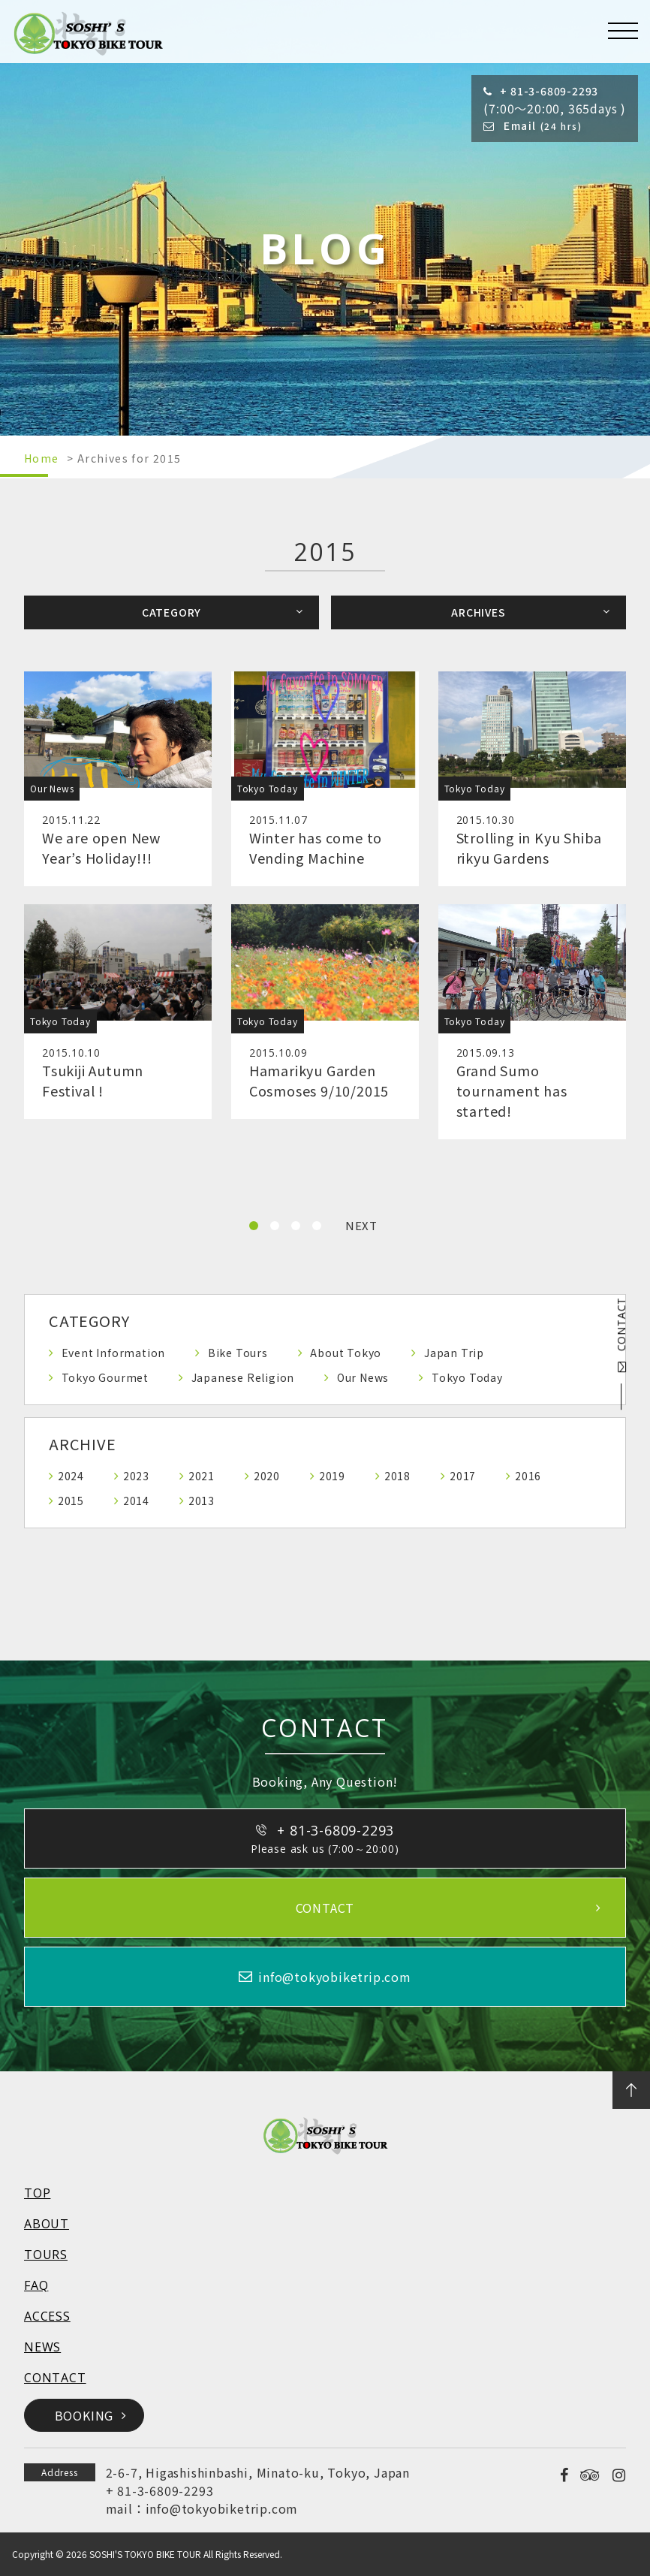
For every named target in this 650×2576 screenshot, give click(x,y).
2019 (332, 1475)
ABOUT (46, 2224)
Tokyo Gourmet (105, 1377)
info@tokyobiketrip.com (222, 2508)
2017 (463, 1475)
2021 (201, 1475)
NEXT (361, 1225)
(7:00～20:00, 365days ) (554, 100)
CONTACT (621, 1334)
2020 (267, 1475)
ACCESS (47, 2316)
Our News (363, 1377)
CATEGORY (171, 612)
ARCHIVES (478, 612)
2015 (71, 1500)
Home (41, 458)
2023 (136, 1475)
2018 (397, 1475)
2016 (528, 1475)
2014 (136, 1500)
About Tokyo (345, 1352)
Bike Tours (238, 1352)
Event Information (114, 1352)
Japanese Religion (243, 1377)
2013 (201, 1500)
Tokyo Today (467, 1377)
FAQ (36, 2285)
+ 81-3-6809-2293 (160, 2490)
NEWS (42, 2347)
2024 (71, 1475)
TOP (37, 2193)
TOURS (46, 2254)
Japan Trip (454, 1352)
